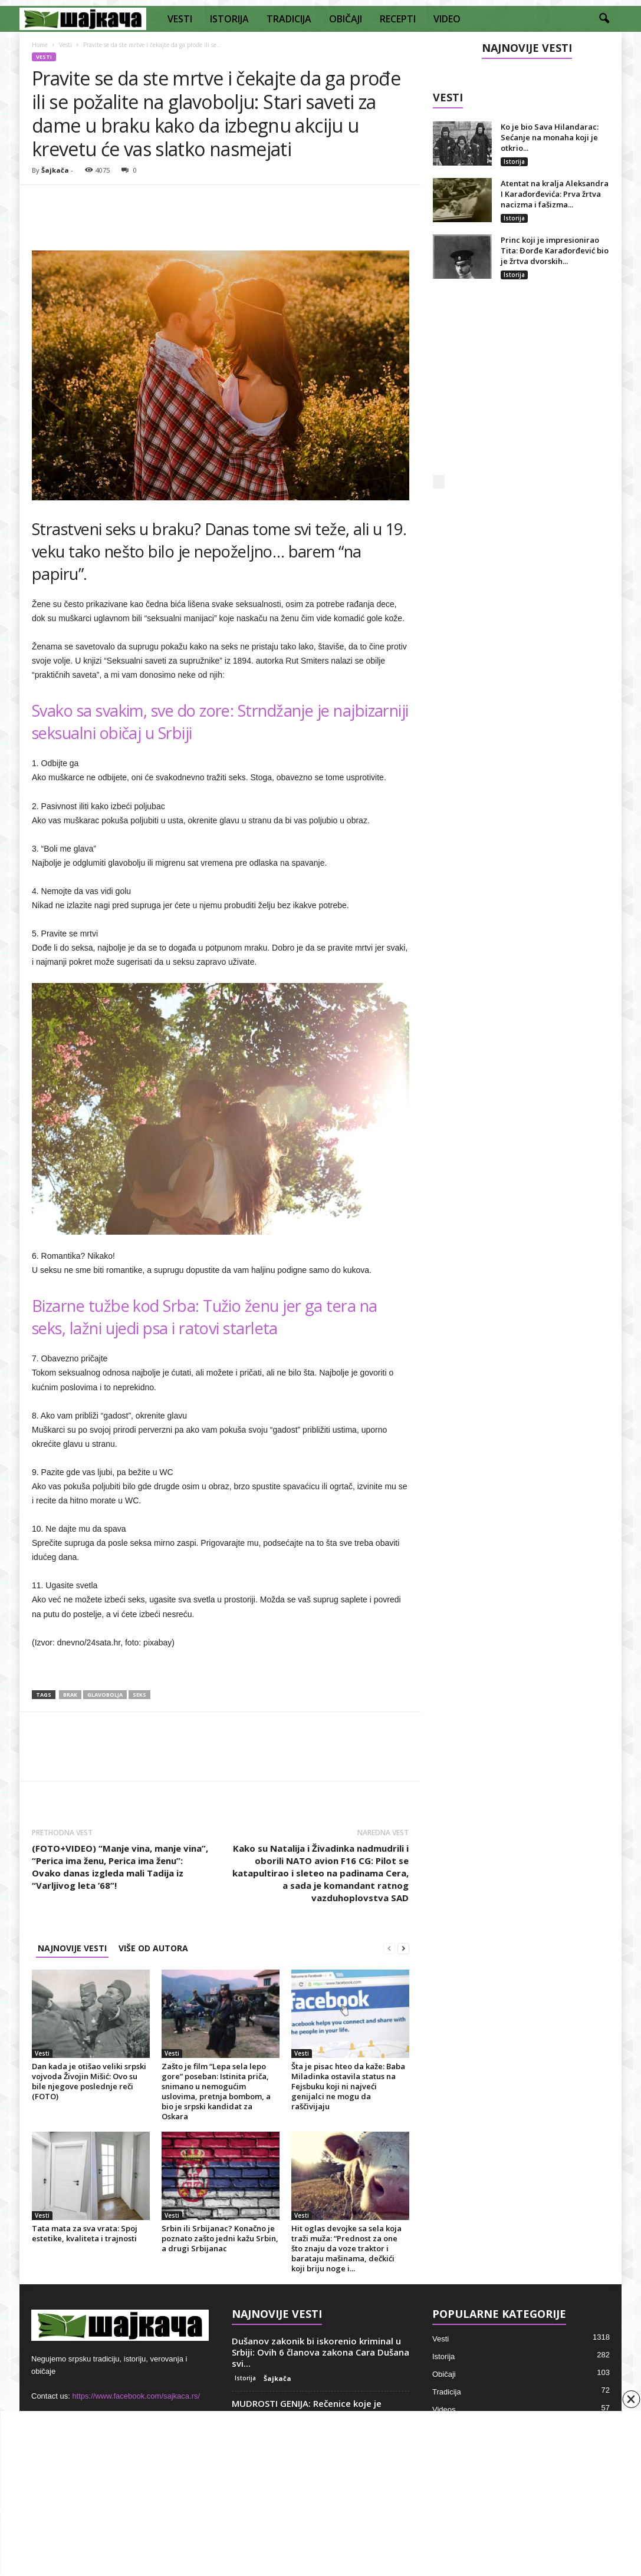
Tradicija (446, 2391)
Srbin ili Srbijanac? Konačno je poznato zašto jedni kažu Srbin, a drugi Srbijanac (220, 2238)
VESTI (179, 18)
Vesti (65, 45)
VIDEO (447, 18)
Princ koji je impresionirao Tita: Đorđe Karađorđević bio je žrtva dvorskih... (555, 250)
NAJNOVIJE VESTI (72, 1948)
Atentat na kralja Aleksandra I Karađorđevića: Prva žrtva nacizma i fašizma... (555, 194)
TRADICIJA (289, 18)
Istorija (514, 161)
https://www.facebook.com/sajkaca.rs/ (136, 2396)
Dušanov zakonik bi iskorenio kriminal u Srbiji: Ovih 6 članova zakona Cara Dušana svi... (320, 2352)
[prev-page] (389, 1948)
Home (40, 45)
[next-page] (403, 1948)
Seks (139, 1694)
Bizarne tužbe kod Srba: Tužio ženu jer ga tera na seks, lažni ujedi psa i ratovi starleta (204, 1317)
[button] (604, 19)
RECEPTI (398, 18)
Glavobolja (105, 1694)
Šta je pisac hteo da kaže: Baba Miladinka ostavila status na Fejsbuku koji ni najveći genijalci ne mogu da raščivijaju (348, 2086)
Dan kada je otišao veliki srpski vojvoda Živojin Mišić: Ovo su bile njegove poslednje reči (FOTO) (89, 2081)
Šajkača (55, 170)
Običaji (444, 2374)
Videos (444, 2409)
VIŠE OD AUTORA (153, 1948)
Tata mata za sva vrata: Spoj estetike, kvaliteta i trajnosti (84, 2233)
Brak (70, 1694)
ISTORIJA (229, 18)
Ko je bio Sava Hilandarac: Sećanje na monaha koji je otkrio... (550, 137)
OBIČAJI (345, 18)
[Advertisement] (521, 389)
